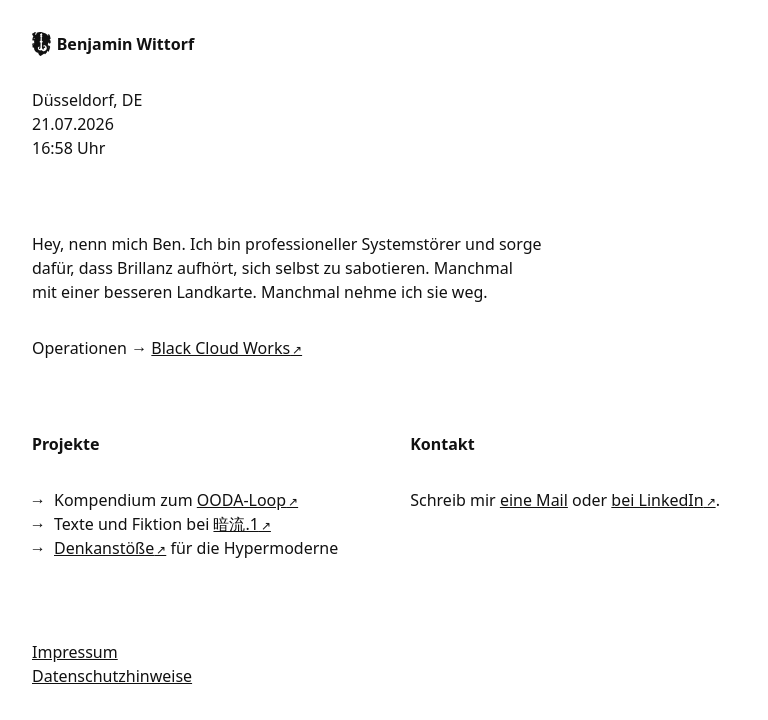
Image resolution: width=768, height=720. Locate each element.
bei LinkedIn (657, 500)
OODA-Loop (241, 500)
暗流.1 (235, 524)
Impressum (75, 652)
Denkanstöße (104, 548)
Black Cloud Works (220, 348)
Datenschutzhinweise (112, 676)
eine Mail (534, 500)
